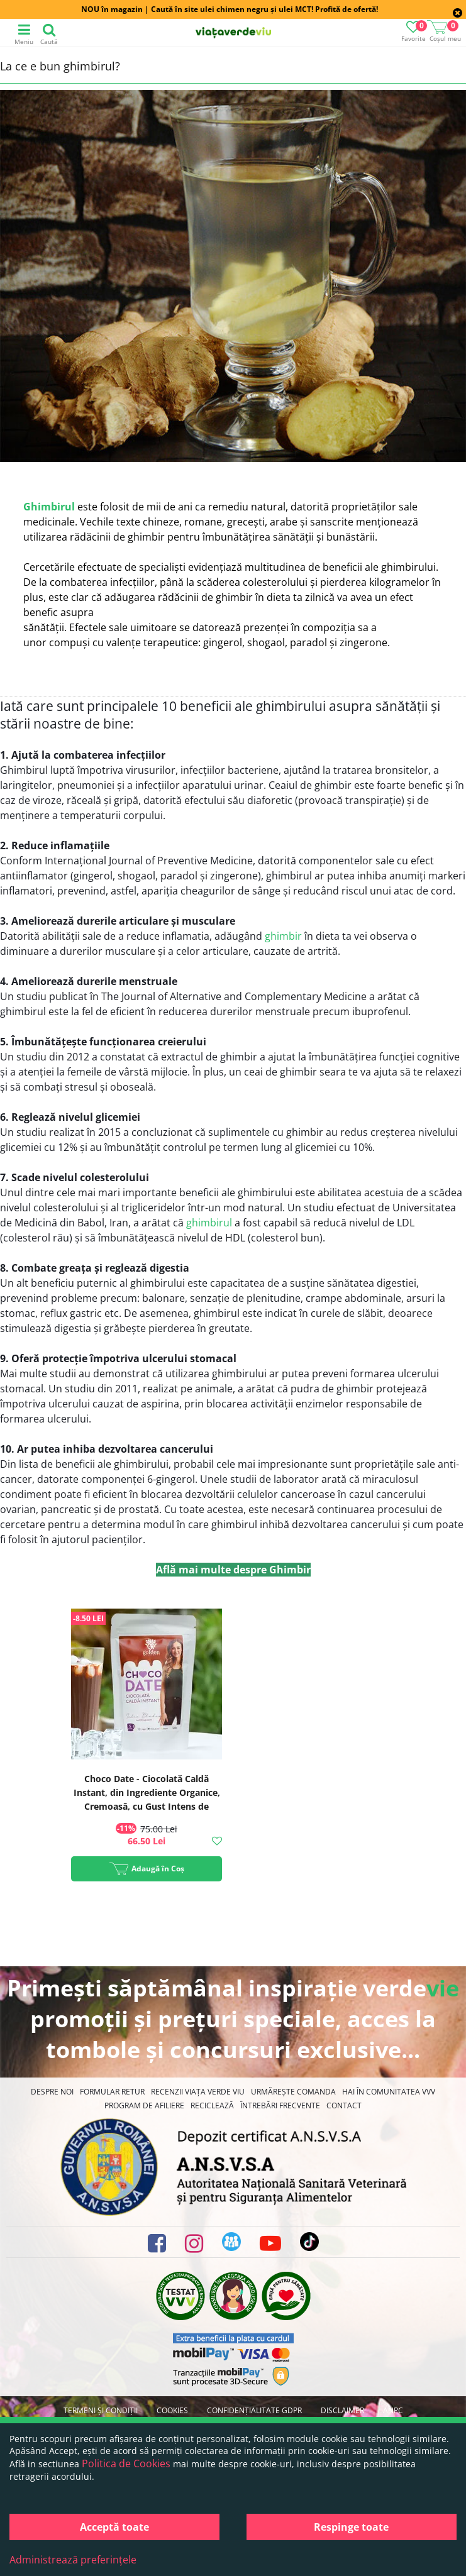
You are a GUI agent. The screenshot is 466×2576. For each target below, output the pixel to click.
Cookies (172, 2410)
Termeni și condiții (101, 2410)
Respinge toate (351, 2527)
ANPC (393, 2410)
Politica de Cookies (126, 2463)
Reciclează (212, 2105)
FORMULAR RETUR (112, 2091)
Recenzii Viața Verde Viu (198, 2091)
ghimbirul (209, 1223)
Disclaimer (342, 2410)
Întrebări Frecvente (280, 2105)
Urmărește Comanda (293, 2091)
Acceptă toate (114, 2527)
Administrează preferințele (72, 2560)
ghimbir (283, 936)
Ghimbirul (49, 507)
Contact (344, 2105)
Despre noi (52, 2091)
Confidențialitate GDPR (254, 2410)
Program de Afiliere (144, 2105)
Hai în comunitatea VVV (388, 2091)
